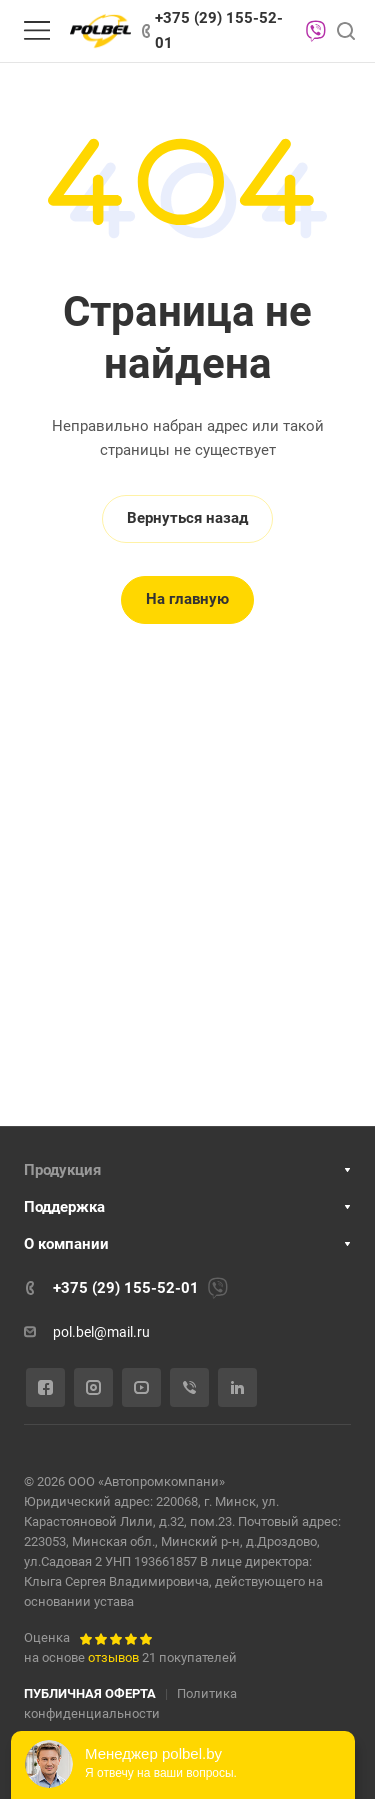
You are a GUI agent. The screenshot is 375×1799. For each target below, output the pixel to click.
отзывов (113, 1657)
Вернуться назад (187, 518)
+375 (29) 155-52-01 (219, 30)
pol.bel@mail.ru (101, 1332)
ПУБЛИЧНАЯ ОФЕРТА (90, 1693)
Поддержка (64, 1207)
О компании (66, 1244)
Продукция (62, 1170)
